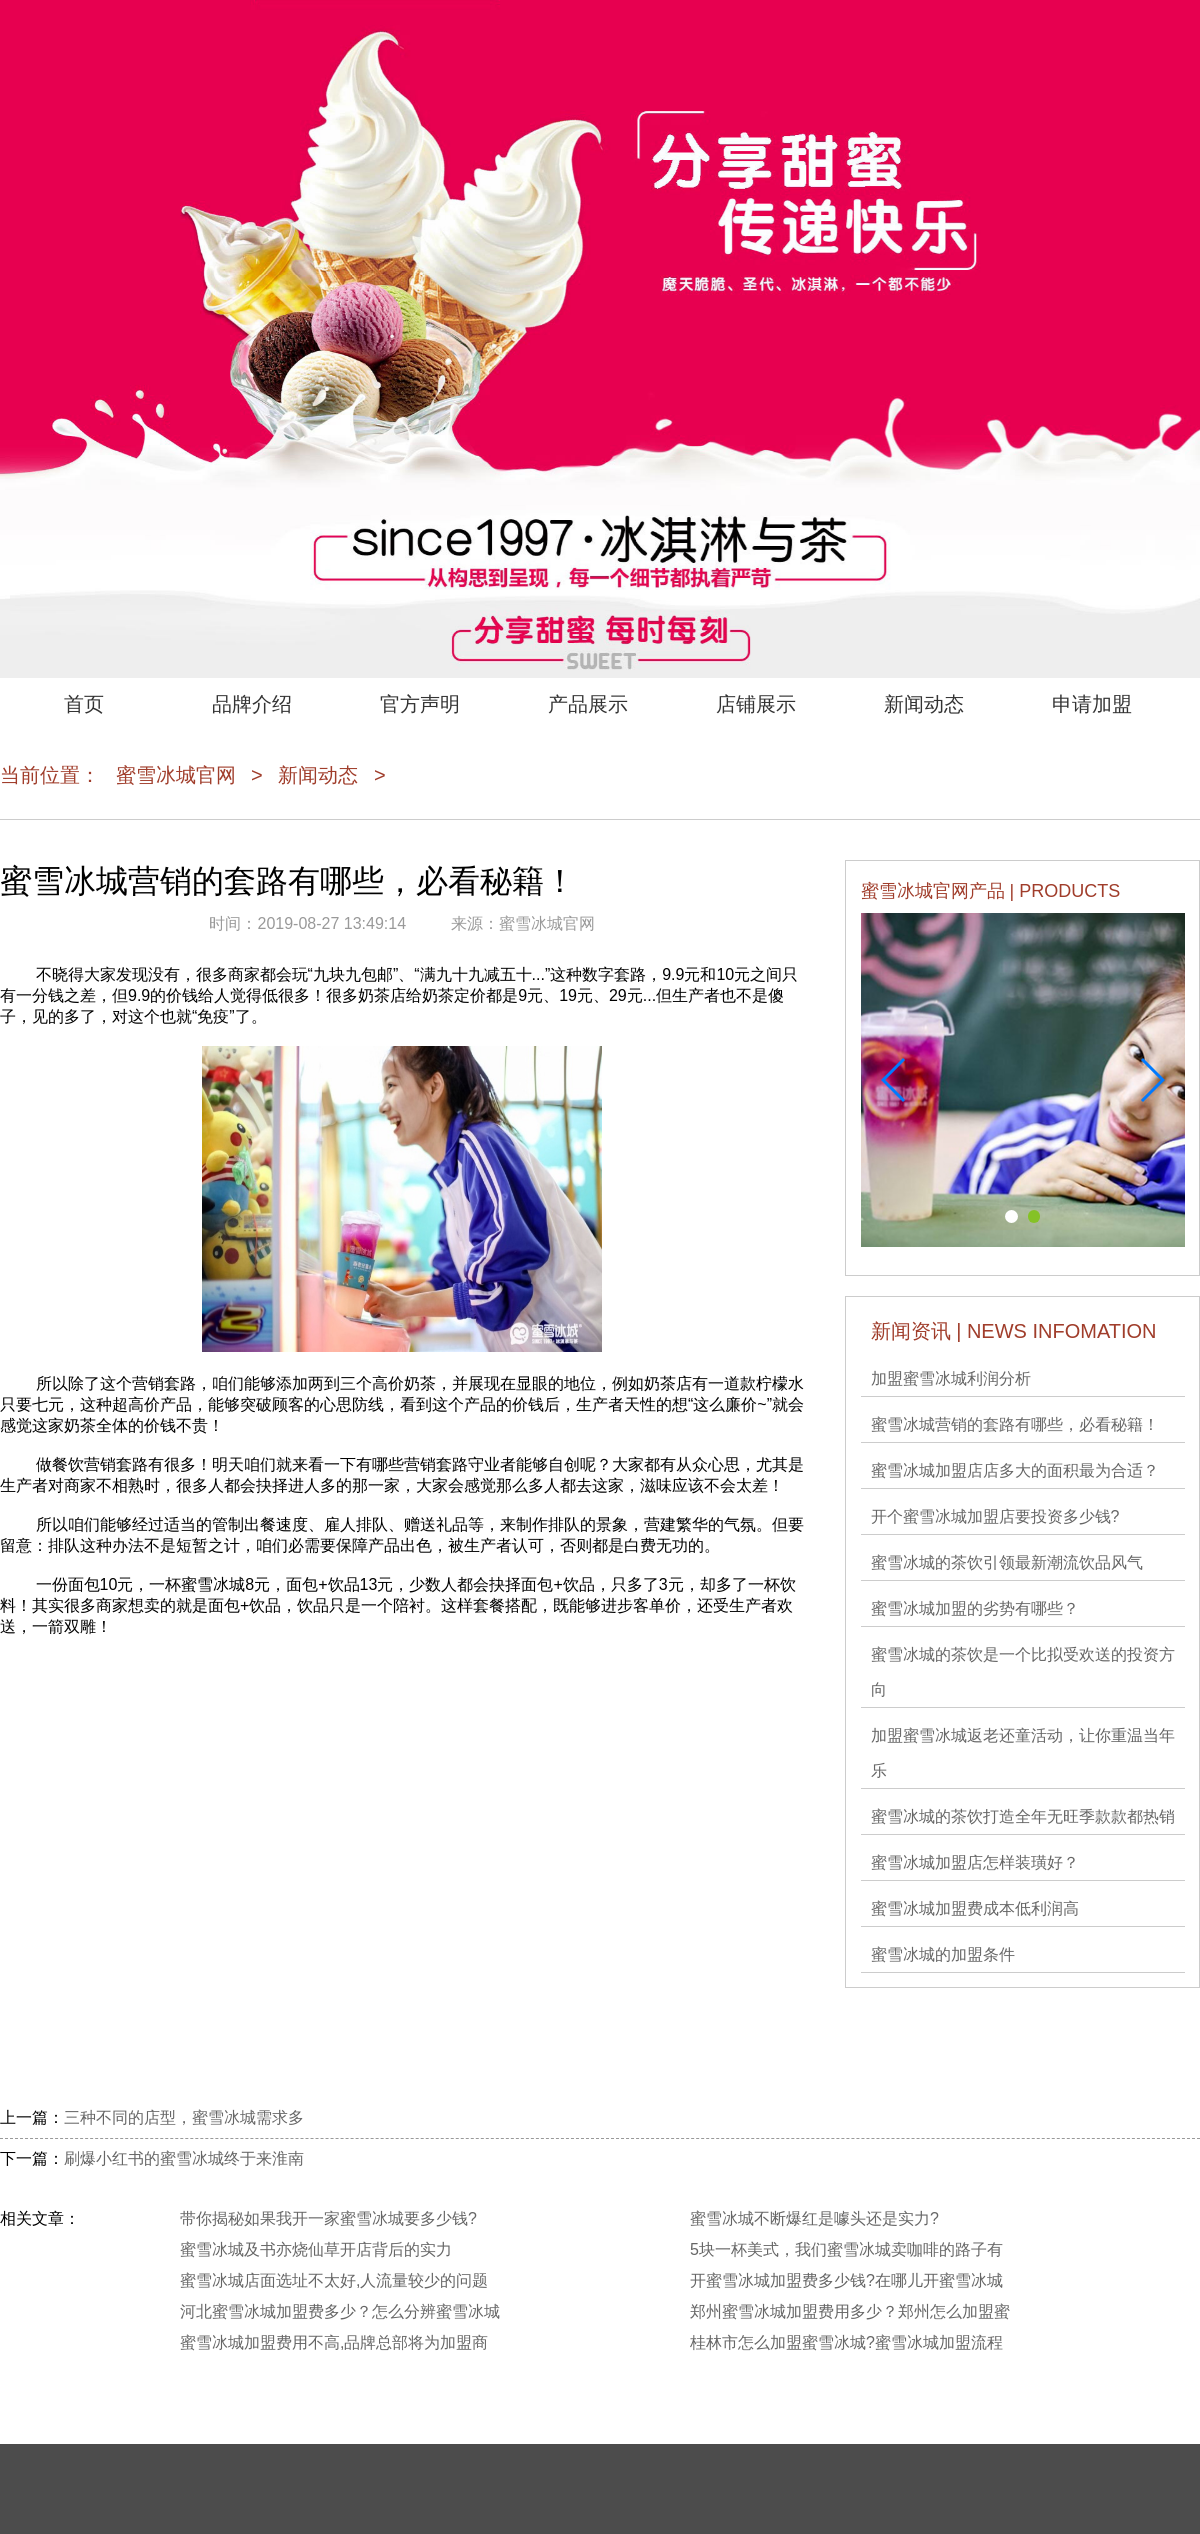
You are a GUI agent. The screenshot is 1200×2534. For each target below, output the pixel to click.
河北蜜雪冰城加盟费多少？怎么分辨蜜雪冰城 (340, 2311)
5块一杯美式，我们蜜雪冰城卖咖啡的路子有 (846, 2249)
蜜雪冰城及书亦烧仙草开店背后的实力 (316, 2249)
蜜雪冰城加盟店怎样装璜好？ (975, 1862)
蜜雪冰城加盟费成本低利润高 (975, 1908)
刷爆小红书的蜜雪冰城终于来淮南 (184, 2158)
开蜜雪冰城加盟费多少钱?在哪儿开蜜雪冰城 (846, 2280)
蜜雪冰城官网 (176, 775)
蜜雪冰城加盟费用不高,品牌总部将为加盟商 (334, 2342)
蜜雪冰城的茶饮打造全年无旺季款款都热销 (1023, 1816)
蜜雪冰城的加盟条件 (943, 1954)
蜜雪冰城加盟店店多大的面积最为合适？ (1015, 1470)
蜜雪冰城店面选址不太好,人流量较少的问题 (334, 2280)
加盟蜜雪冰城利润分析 (951, 1378)
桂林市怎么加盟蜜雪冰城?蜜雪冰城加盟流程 (846, 2342)
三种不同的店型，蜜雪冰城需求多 (184, 2117)
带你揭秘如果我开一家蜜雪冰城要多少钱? (328, 2218)
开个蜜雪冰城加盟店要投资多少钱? (995, 1516)
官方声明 (420, 704)
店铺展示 (756, 704)
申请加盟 (1092, 704)
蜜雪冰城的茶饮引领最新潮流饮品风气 (1007, 1562)
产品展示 (588, 704)
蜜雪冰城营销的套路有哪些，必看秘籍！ (1015, 1424)
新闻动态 (924, 704)
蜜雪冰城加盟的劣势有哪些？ (975, 1608)
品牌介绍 (252, 704)
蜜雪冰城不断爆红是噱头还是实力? (814, 2218)
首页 (84, 704)
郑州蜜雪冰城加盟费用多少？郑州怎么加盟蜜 (850, 2311)
